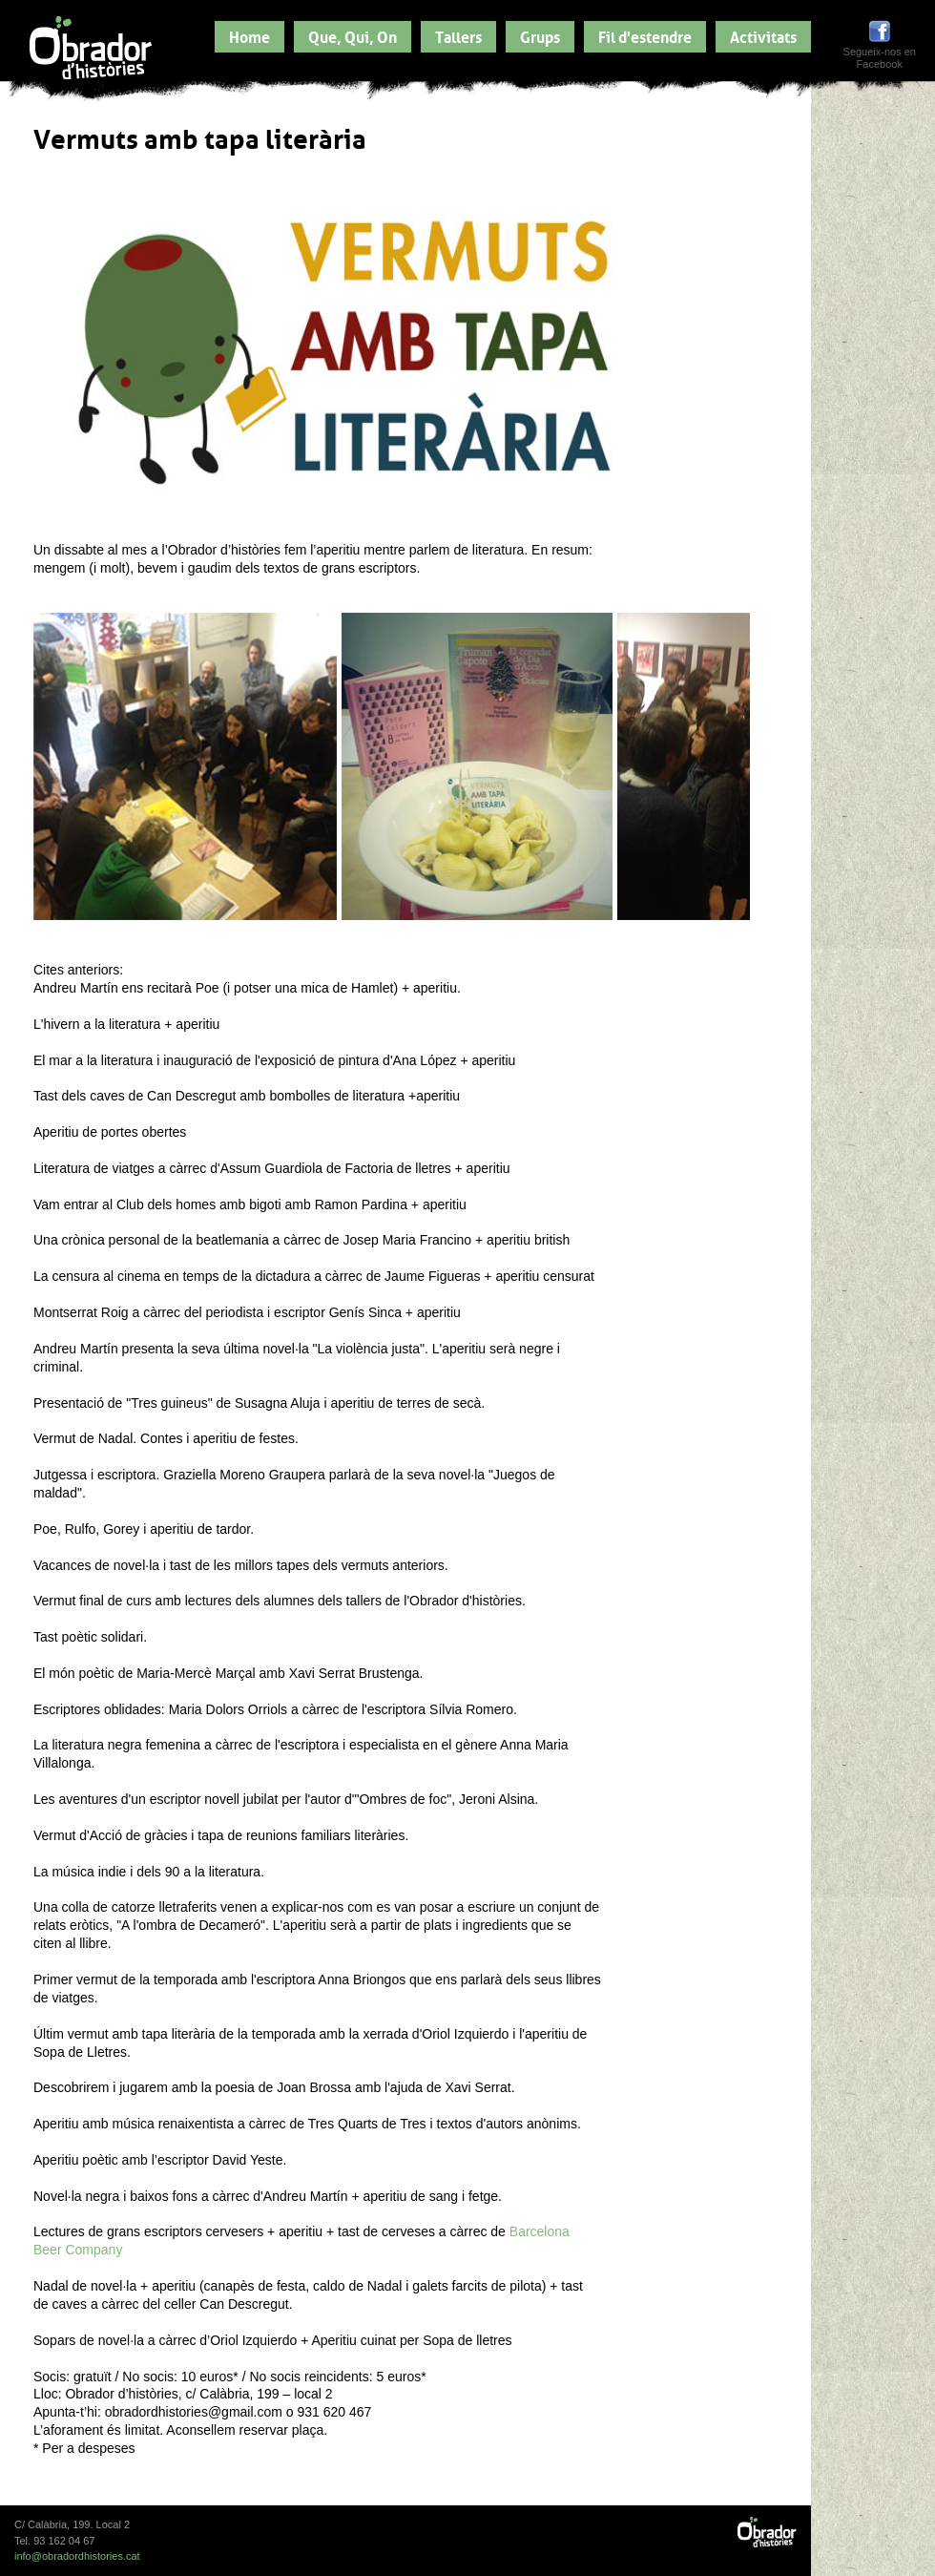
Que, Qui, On (352, 35)
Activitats (763, 35)
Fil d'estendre (645, 35)
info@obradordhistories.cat (77, 2556)
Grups (540, 35)
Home (249, 35)
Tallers (458, 35)
